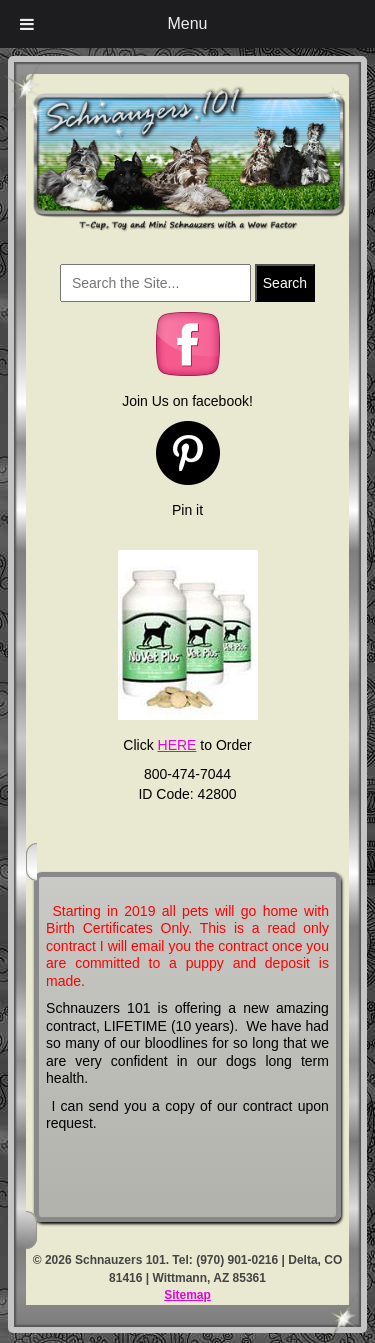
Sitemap (187, 1295)
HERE (177, 745)
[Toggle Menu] (27, 24)
